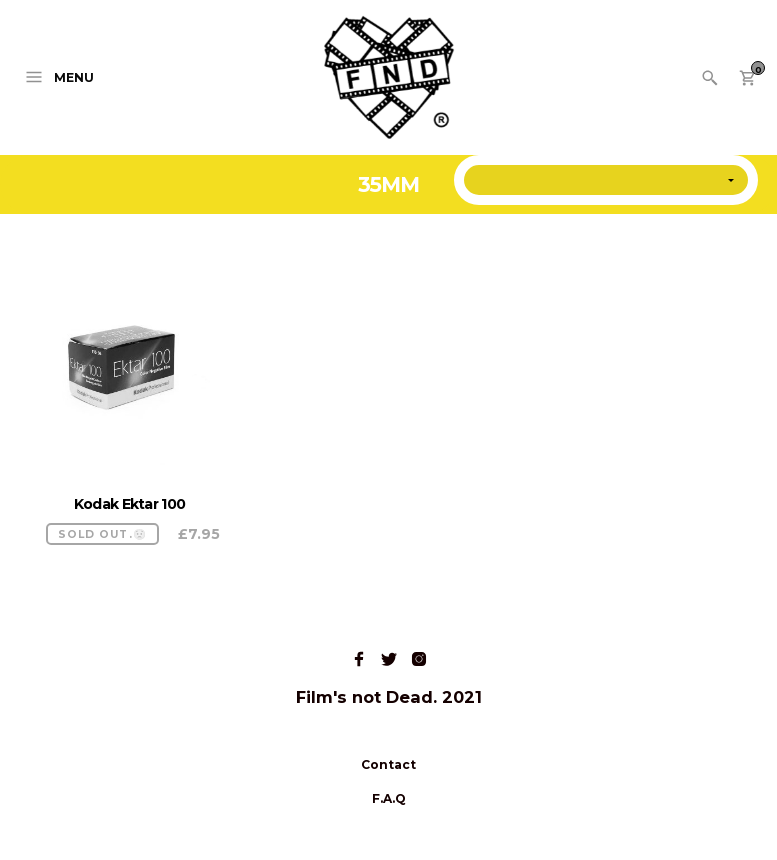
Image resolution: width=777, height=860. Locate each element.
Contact (388, 764)
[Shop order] (606, 180)
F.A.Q (389, 798)
